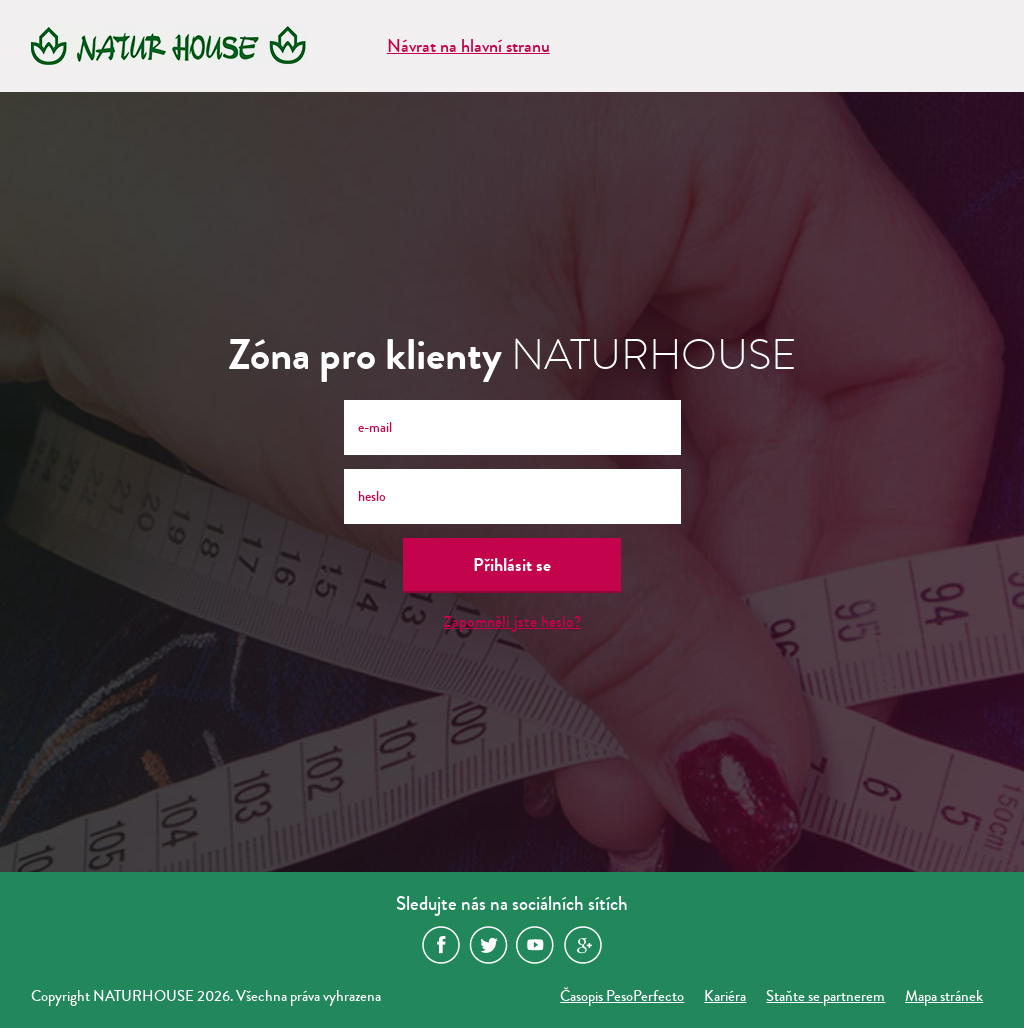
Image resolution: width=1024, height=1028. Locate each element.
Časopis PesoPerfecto (622, 996)
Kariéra (725, 996)
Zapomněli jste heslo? (512, 621)
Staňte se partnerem (825, 996)
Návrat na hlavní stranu (468, 46)
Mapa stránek (944, 996)
